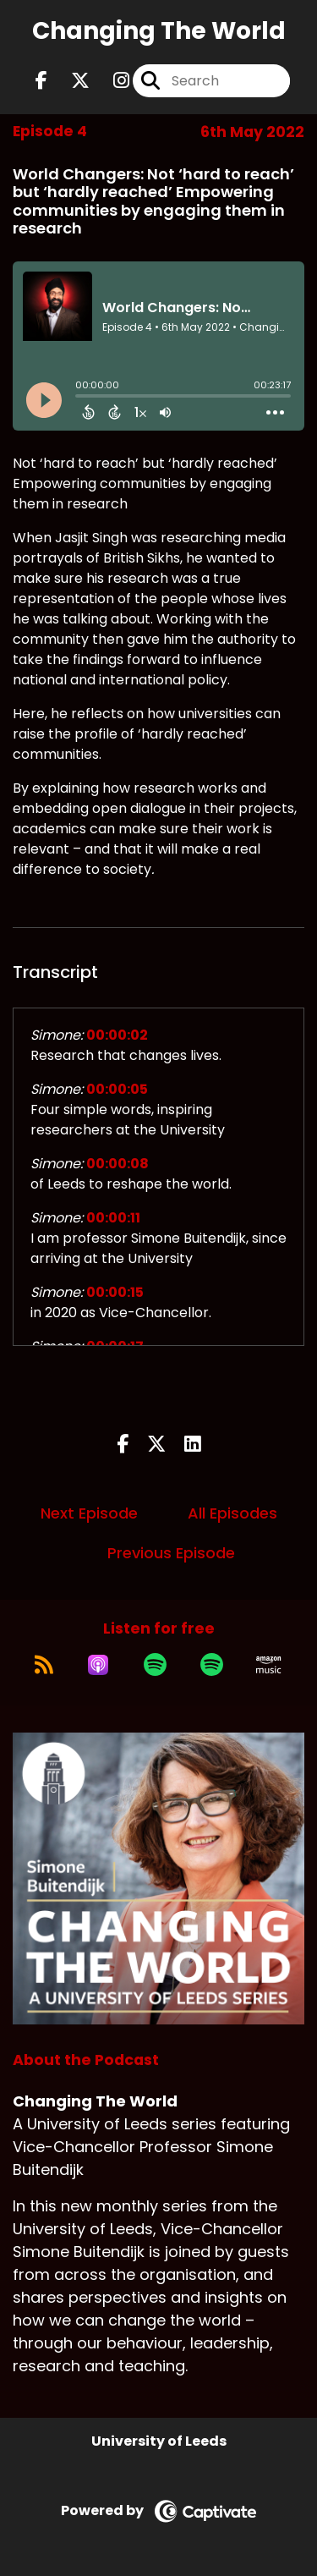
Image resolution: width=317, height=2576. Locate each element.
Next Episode (89, 1513)
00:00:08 (117, 1163)
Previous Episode (171, 1552)
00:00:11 (113, 1218)
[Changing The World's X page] (70, 81)
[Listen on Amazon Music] (269, 1665)
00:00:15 (115, 1292)
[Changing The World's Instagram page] (111, 81)
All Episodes (232, 1513)
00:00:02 (117, 1035)
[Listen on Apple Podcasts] (98, 1665)
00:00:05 (117, 1089)
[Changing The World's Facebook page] (41, 81)
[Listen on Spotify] (155, 1665)
